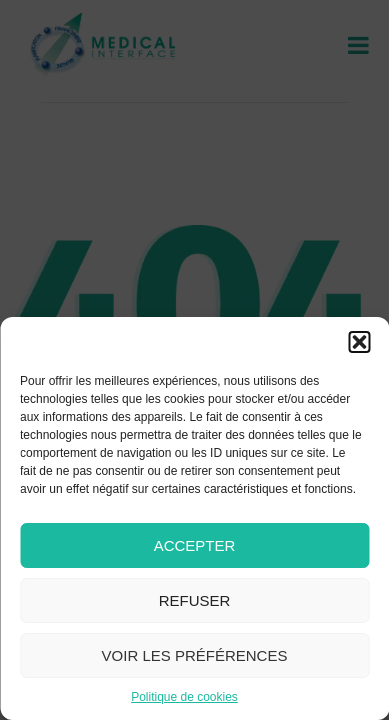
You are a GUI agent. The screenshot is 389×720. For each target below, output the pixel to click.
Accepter (195, 545)
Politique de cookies (184, 697)
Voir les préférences (195, 655)
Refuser (195, 600)
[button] (359, 342)
